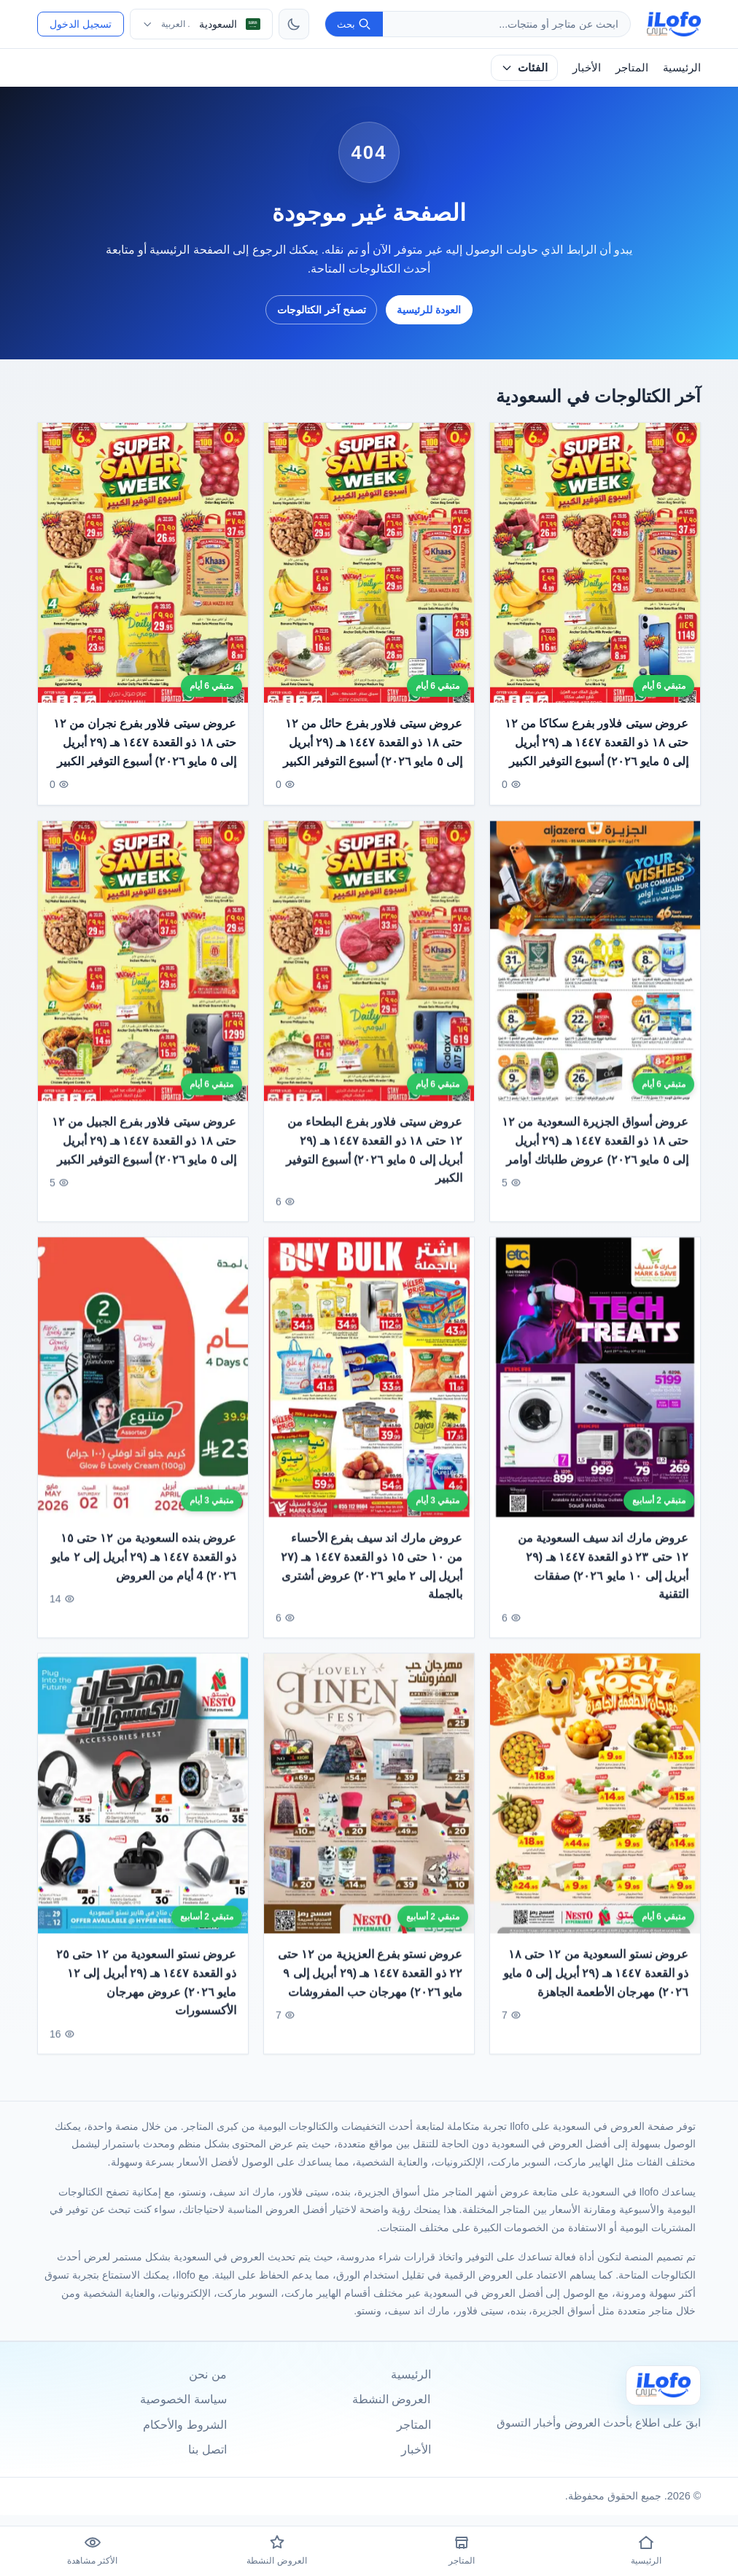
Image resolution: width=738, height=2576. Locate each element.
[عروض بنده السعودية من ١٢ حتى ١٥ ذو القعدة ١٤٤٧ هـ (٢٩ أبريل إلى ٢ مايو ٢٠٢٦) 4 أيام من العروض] (143, 1385)
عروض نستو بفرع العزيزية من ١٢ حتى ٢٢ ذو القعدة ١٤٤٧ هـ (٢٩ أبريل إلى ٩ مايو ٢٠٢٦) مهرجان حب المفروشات (369, 1981)
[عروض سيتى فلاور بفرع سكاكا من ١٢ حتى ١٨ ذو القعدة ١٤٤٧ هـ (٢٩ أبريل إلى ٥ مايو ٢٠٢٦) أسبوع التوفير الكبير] (595, 563)
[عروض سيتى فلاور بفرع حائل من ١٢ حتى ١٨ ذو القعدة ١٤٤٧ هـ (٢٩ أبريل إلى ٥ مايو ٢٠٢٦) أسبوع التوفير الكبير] (369, 563)
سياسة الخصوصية (183, 2399)
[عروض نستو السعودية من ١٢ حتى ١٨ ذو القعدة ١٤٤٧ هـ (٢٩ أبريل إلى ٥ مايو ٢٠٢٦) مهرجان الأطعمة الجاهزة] (595, 1801)
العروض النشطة (391, 2399)
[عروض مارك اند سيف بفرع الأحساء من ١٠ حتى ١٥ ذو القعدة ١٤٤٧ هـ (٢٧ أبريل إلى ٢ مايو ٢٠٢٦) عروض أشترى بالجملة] (369, 1385)
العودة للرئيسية (429, 310)
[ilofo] (674, 24)
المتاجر (631, 67)
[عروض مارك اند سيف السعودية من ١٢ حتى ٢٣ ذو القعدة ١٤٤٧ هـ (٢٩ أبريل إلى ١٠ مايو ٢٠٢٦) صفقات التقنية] (595, 1385)
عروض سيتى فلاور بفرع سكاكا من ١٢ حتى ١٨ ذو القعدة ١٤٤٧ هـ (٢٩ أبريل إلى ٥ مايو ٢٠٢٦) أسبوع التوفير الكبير (597, 743)
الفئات (524, 67)
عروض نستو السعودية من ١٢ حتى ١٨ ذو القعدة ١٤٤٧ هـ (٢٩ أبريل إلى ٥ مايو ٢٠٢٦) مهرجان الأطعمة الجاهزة (596, 1981)
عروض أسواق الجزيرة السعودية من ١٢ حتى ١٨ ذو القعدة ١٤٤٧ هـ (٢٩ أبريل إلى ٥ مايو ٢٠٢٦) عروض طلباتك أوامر (595, 1148)
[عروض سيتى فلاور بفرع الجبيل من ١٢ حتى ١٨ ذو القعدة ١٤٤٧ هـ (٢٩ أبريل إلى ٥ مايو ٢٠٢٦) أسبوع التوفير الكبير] (143, 969)
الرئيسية (682, 67)
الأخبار (586, 67)
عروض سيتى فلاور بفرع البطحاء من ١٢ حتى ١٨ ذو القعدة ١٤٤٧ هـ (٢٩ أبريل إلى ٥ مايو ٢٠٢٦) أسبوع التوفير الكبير (374, 1157)
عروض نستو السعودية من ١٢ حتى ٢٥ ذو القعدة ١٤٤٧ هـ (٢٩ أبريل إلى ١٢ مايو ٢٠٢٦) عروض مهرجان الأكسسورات (145, 1990)
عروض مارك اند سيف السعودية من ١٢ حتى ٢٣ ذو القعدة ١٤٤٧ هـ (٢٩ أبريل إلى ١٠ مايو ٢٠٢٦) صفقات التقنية (603, 1574)
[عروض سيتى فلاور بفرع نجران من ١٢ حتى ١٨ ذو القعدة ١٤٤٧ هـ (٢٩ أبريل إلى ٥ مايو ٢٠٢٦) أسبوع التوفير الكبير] (143, 563)
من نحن (207, 2374)
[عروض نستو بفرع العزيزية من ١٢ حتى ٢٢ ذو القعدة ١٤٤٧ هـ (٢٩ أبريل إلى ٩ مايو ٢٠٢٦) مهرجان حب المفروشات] (369, 1801)
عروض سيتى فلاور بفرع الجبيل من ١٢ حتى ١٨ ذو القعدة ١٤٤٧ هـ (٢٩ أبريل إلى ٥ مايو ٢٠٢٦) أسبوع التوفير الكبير (143, 1148)
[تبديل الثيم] (294, 24)
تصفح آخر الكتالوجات (321, 310)
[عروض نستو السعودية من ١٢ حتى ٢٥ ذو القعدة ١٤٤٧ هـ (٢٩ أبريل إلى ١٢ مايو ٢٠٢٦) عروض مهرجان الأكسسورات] (143, 1801)
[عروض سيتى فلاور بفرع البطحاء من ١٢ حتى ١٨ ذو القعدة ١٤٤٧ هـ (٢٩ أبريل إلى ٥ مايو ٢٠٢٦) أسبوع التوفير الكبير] (369, 969)
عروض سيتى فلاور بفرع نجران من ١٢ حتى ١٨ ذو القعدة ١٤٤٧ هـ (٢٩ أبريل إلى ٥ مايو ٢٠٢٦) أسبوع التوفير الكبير (144, 743)
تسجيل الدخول (81, 24)
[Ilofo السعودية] (664, 2385)
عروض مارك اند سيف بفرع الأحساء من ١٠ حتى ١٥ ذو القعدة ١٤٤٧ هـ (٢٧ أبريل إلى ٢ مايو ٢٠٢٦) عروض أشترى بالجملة (371, 1574)
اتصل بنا (207, 2449)
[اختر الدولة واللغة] (201, 24)
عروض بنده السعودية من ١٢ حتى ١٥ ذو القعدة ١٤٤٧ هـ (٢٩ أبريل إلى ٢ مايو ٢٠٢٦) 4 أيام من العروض (143, 1565)
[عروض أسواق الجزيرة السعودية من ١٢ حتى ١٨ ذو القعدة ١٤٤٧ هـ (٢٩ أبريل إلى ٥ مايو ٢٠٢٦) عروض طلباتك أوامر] (595, 969)
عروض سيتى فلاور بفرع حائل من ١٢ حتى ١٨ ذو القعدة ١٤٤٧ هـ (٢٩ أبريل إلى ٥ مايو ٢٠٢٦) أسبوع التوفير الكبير (372, 743)
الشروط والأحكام (184, 2425)
